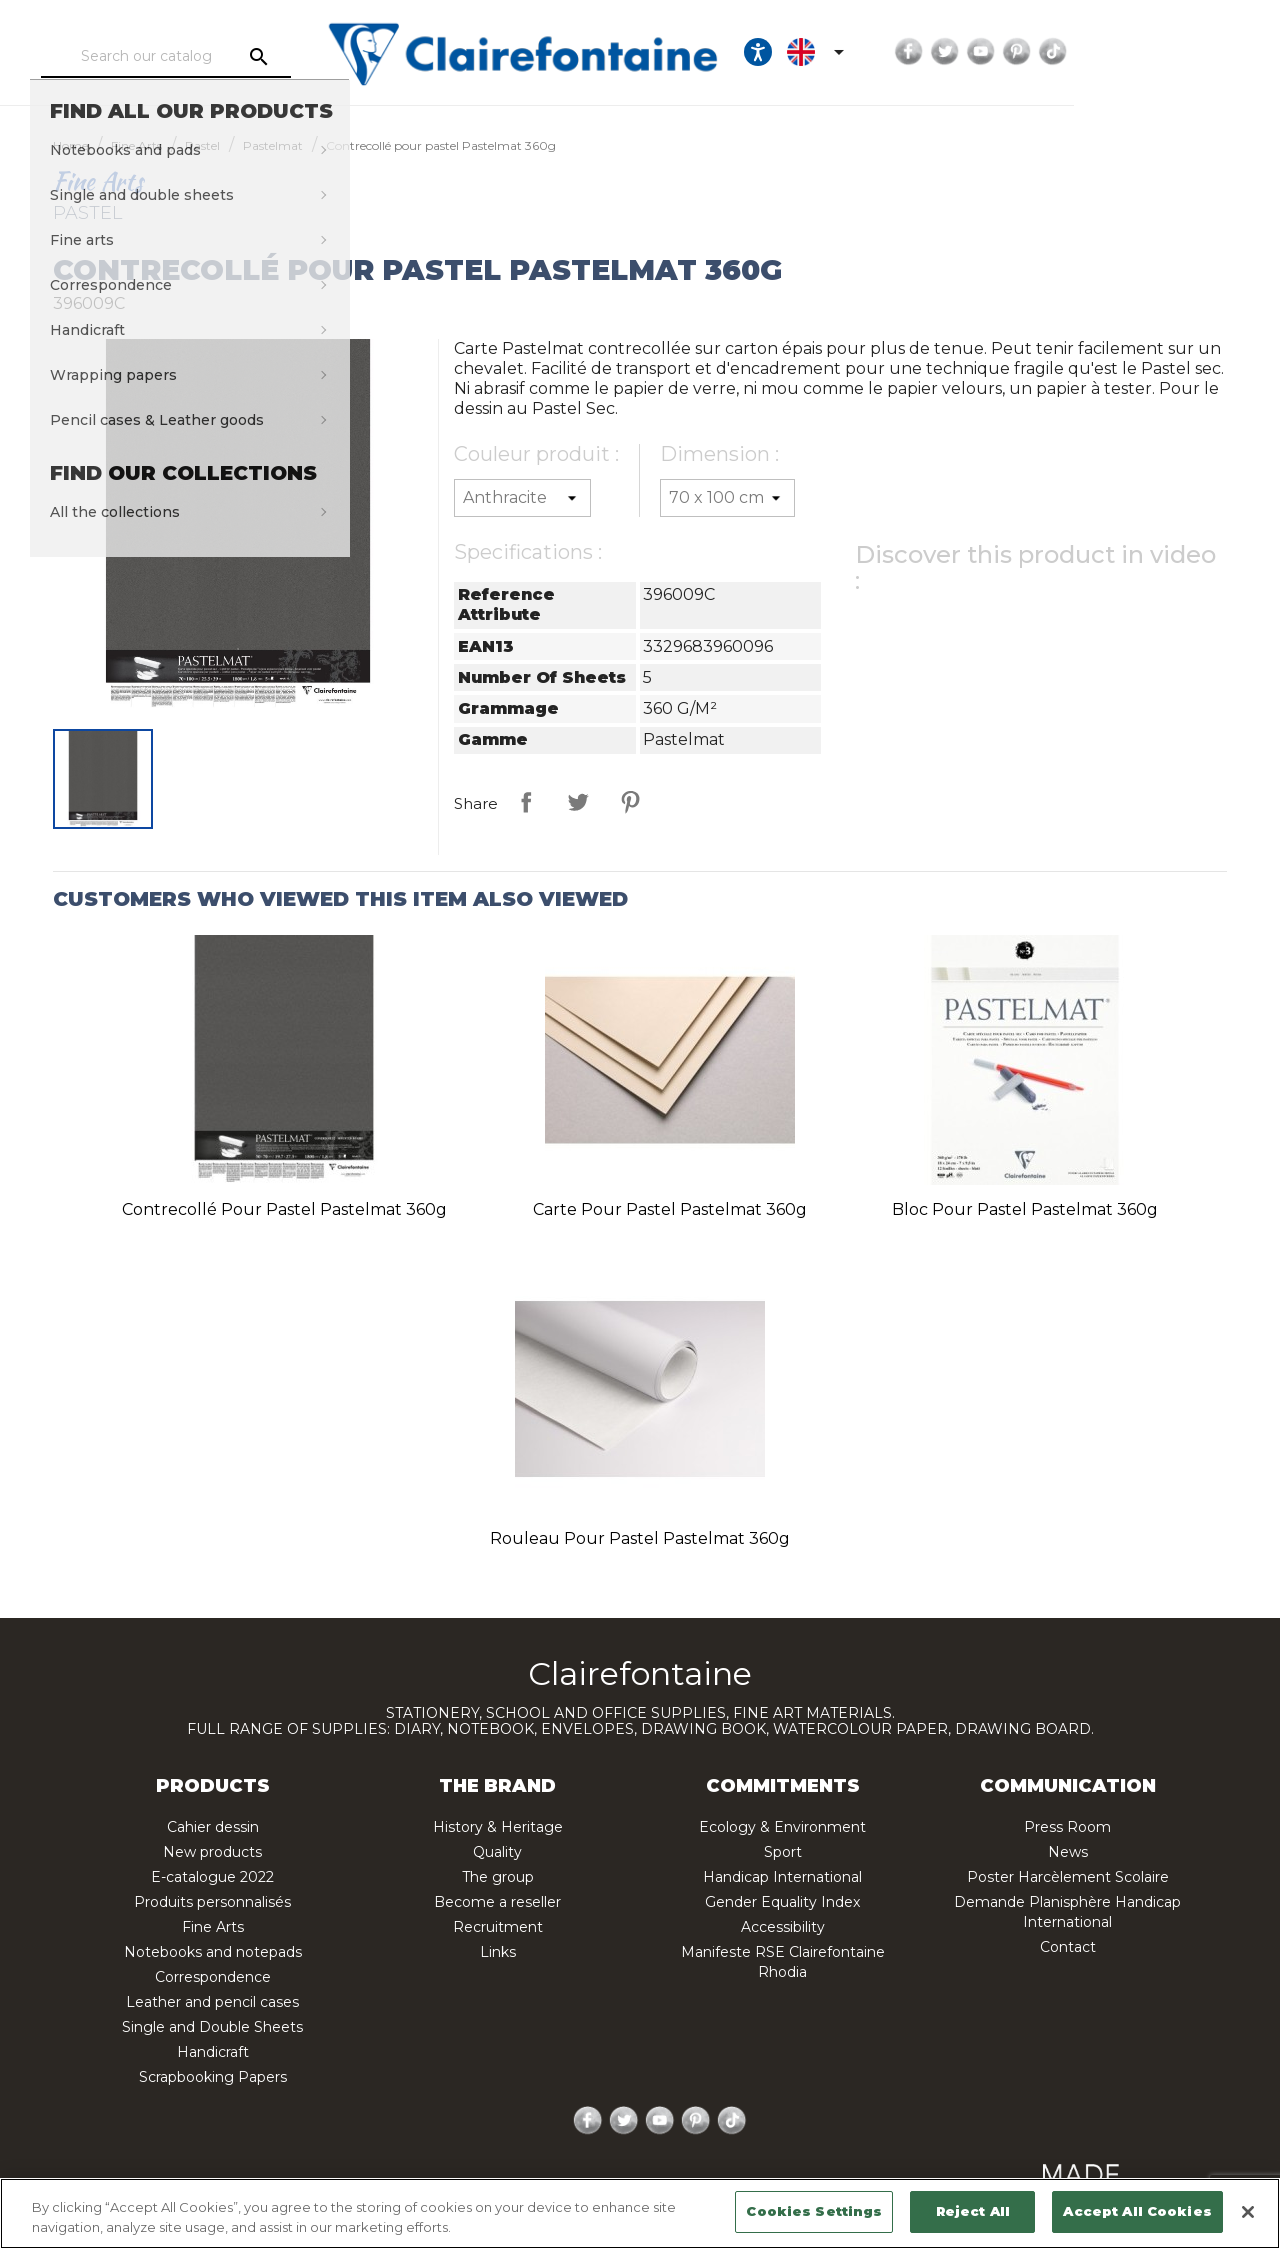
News (1068, 1852)
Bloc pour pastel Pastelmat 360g (1025, 1209)
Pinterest (1180, 52)
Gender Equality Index (782, 1902)
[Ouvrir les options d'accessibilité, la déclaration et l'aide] (921, 52)
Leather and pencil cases (212, 2002)
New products (212, 1852)
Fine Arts (213, 1927)
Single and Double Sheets (212, 2027)
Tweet (578, 802)
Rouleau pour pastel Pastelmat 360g (640, 1538)
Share (526, 802)
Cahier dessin (213, 1827)
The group (498, 1877)
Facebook (1072, 52)
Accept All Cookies (1137, 2211)
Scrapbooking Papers (213, 2077)
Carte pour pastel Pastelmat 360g (670, 1209)
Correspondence (213, 1977)
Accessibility (783, 1927)
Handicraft (213, 2052)
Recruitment (498, 1927)
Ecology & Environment (782, 1827)
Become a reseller (497, 1902)
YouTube (1144, 52)
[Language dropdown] (982, 52)
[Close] (1248, 2212)
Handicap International (782, 1877)
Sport (783, 1852)
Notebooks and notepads (213, 1952)
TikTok (1216, 52)
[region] (640, 2213)
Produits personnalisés (212, 1902)
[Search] (215, 57)
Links (498, 1952)
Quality (497, 1852)
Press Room (1067, 1827)
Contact (1068, 1947)
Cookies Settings (814, 2211)
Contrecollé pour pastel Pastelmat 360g (284, 1209)
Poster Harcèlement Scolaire (1068, 1877)
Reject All (973, 2211)
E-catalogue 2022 (212, 1877)
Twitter (1108, 52)
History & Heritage (498, 1827)
